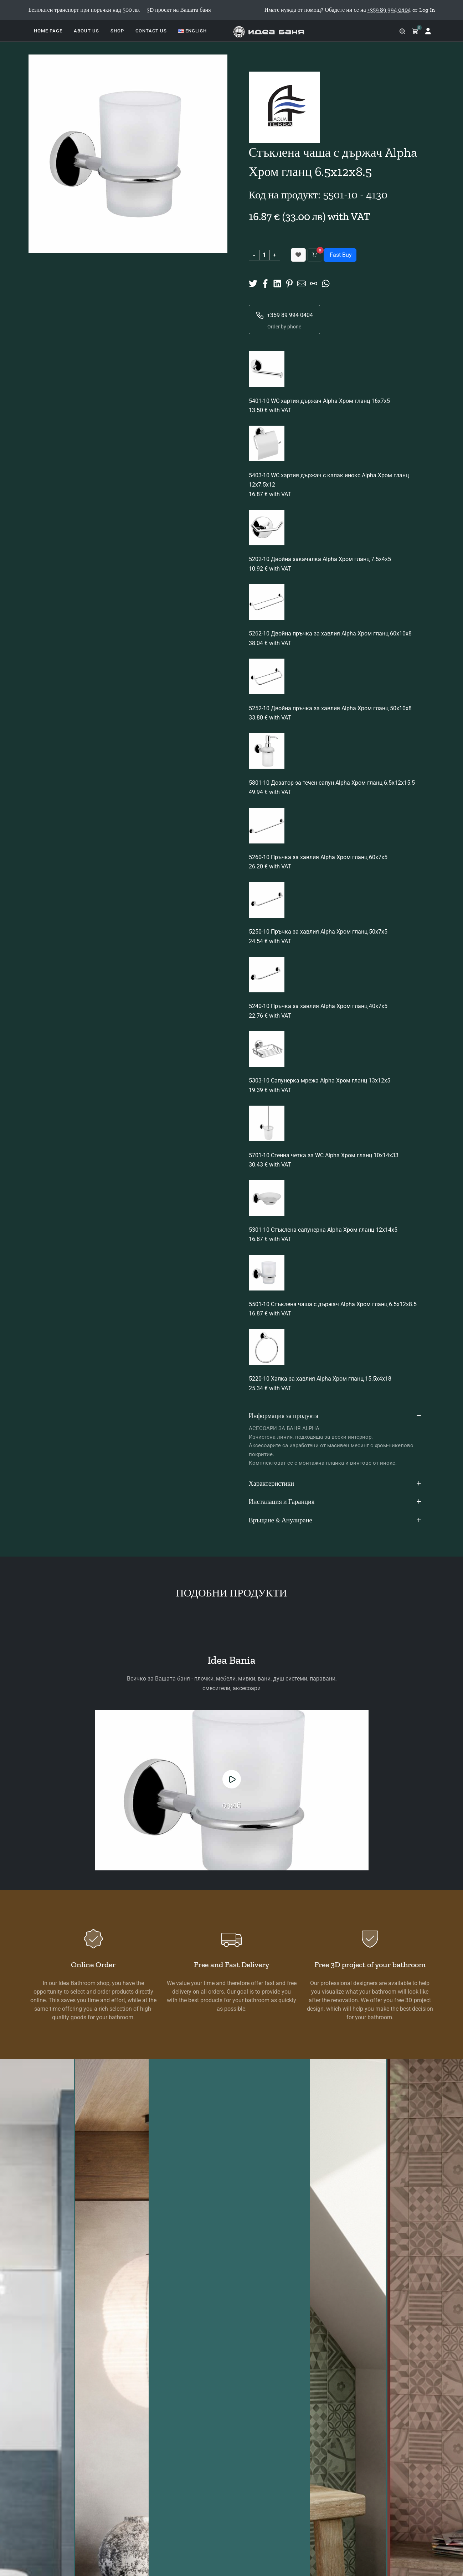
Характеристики (335, 1484)
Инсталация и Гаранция (335, 1502)
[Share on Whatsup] (325, 283)
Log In (427, 9)
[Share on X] (253, 283)
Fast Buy (340, 254)
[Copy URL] (313, 283)
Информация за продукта (335, 1416)
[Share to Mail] (301, 283)
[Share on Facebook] (265, 283)
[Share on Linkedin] (277, 283)
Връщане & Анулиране (335, 1521)
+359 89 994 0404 (284, 315)
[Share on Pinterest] (289, 283)
